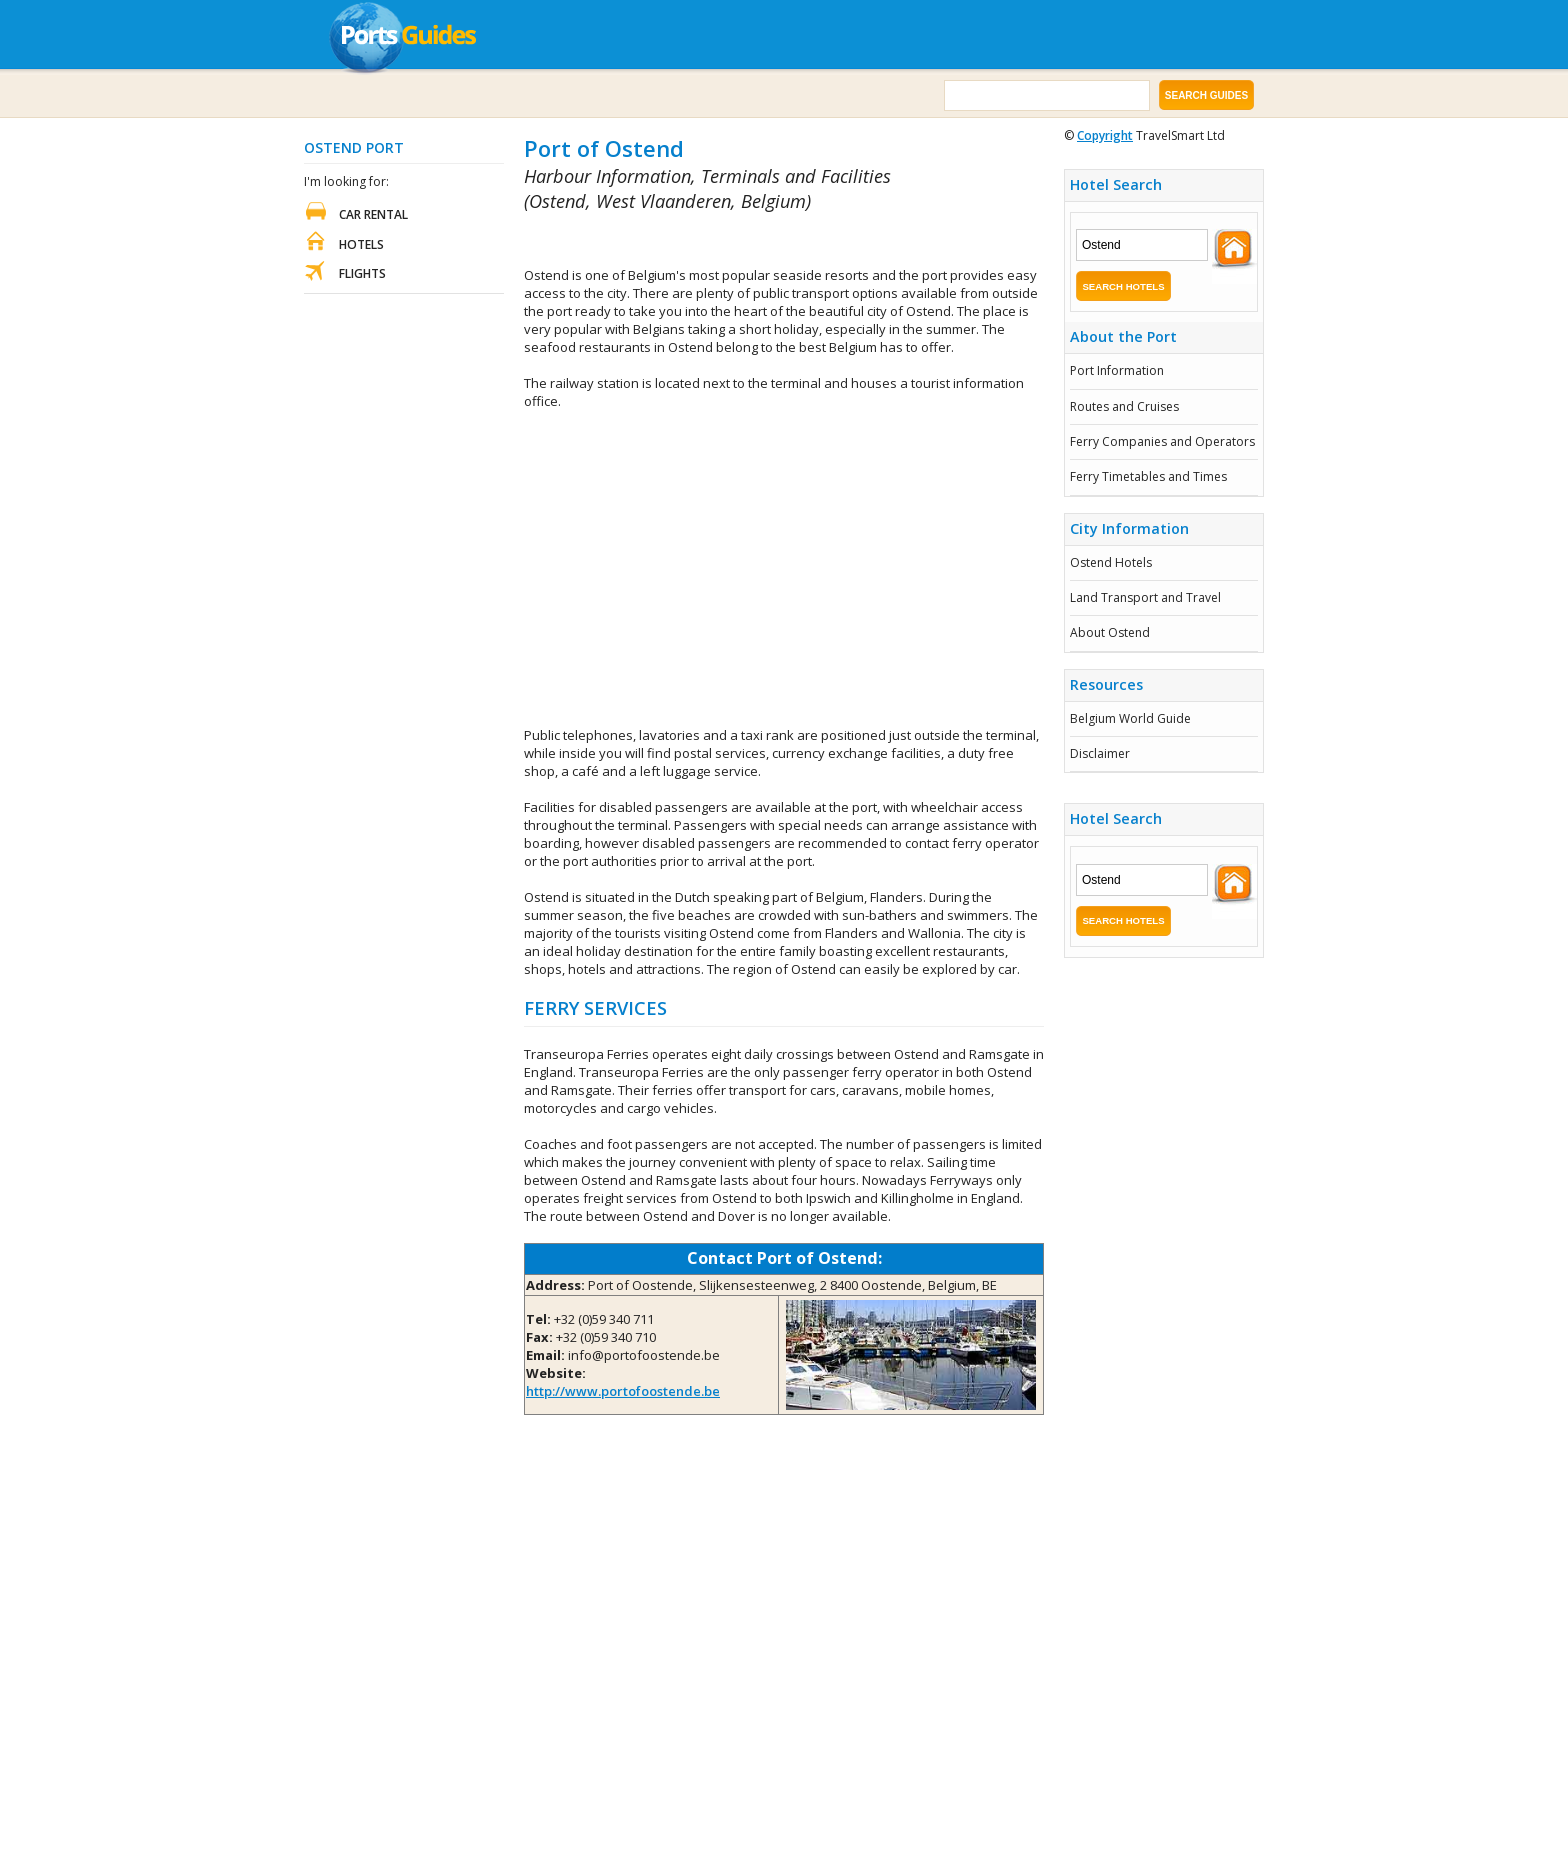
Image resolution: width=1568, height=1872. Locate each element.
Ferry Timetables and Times (1148, 476)
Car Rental (373, 214)
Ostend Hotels (1111, 562)
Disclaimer (1100, 753)
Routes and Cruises (1124, 406)
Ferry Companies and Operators (1162, 441)
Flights (362, 273)
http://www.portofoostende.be (623, 1391)
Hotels (361, 244)
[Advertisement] (758, 240)
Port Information (1117, 370)
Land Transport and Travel (1145, 597)
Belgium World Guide (1130, 718)
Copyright (1105, 135)
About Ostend (1110, 632)
